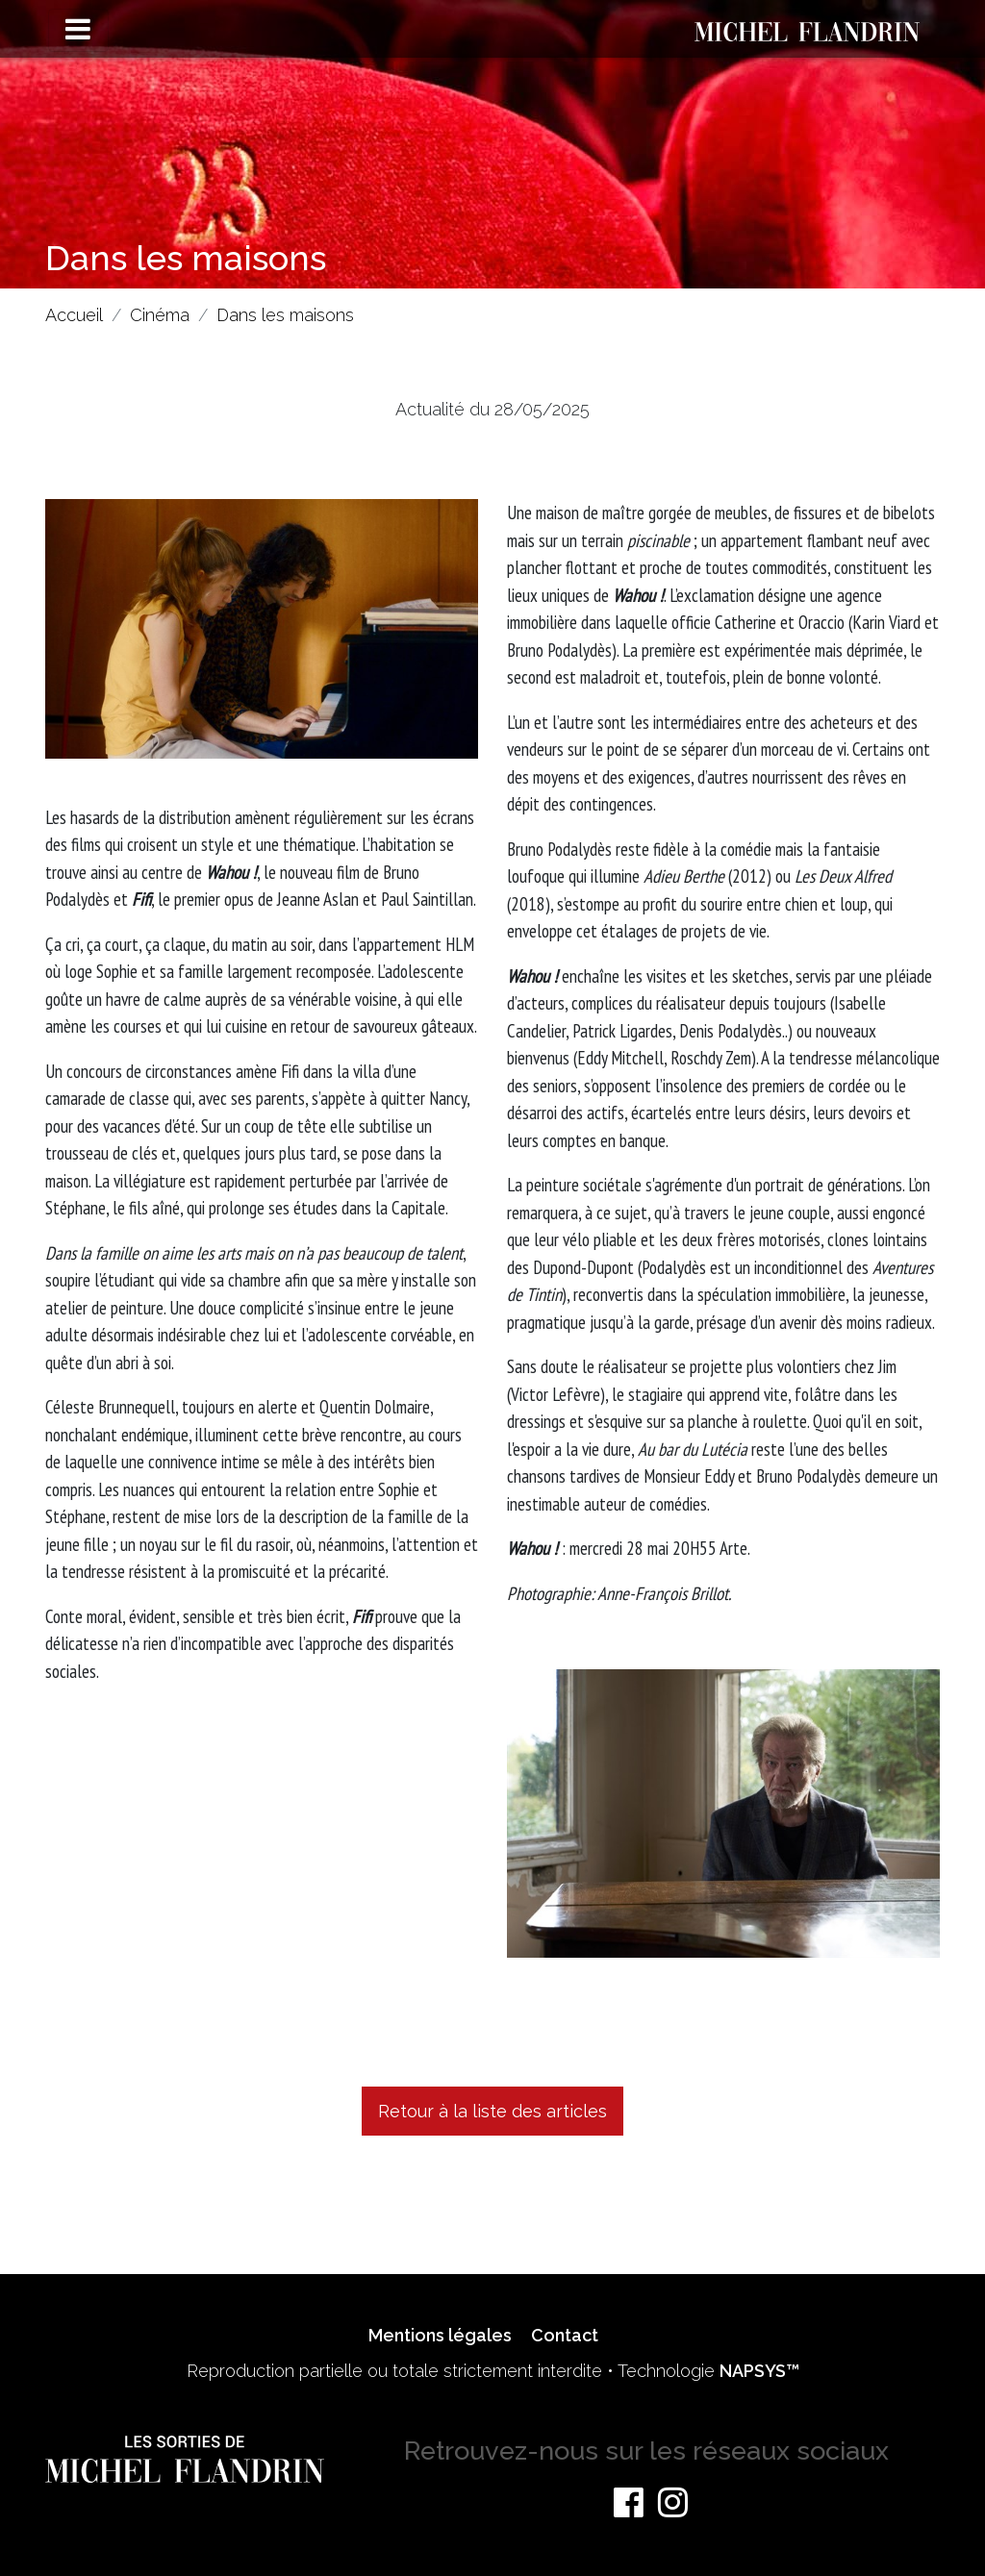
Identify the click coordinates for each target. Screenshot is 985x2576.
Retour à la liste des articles (492, 2111)
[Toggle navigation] (78, 30)
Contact (564, 2335)
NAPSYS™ (759, 2371)
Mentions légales (440, 2335)
